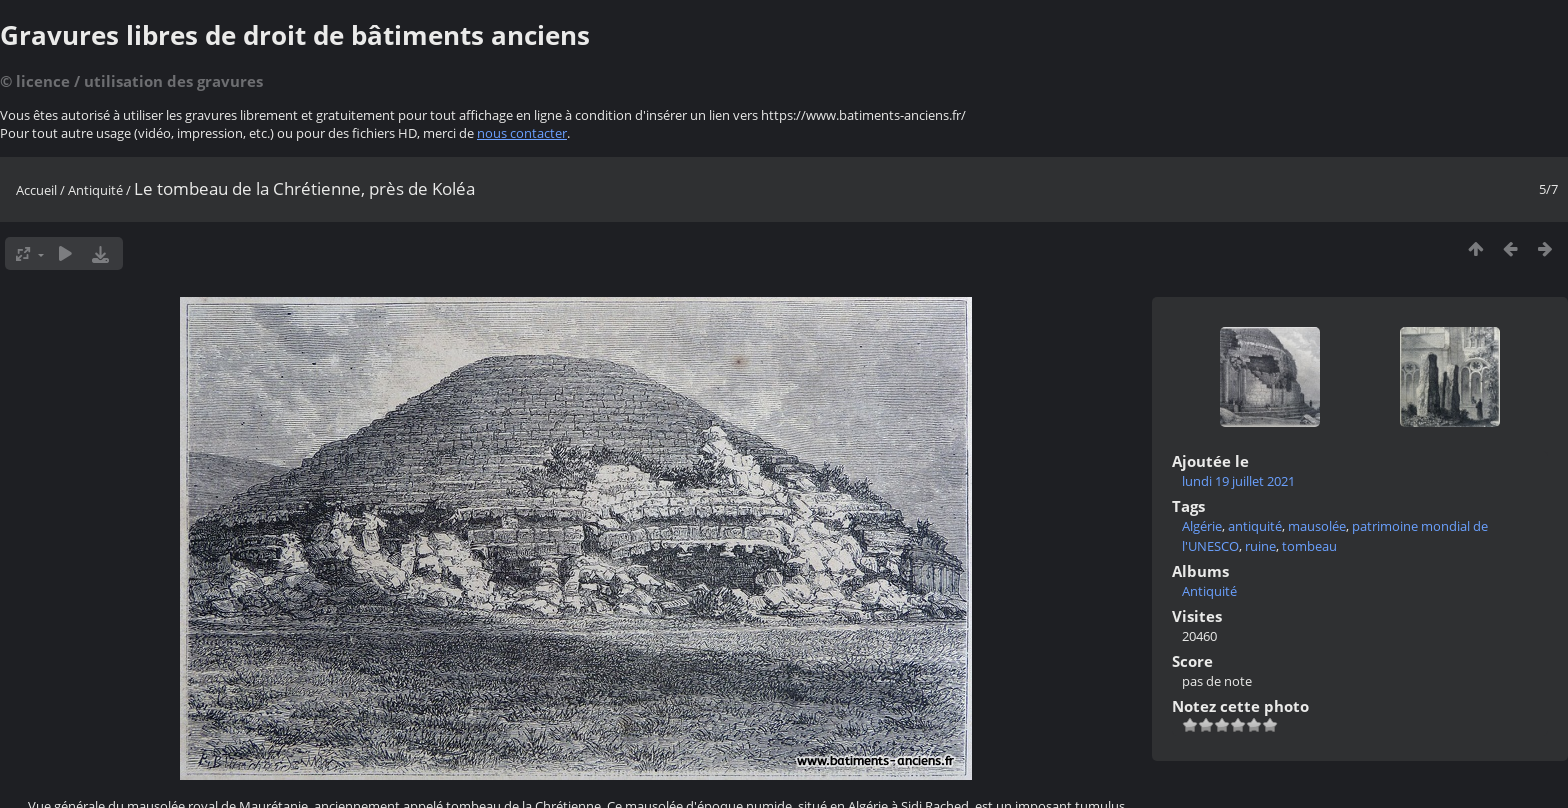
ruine (1260, 546)
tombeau (1309, 546)
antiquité (1255, 526)
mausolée (1317, 526)
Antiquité (95, 190)
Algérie (1202, 526)
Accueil (36, 190)
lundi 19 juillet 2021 (1238, 481)
